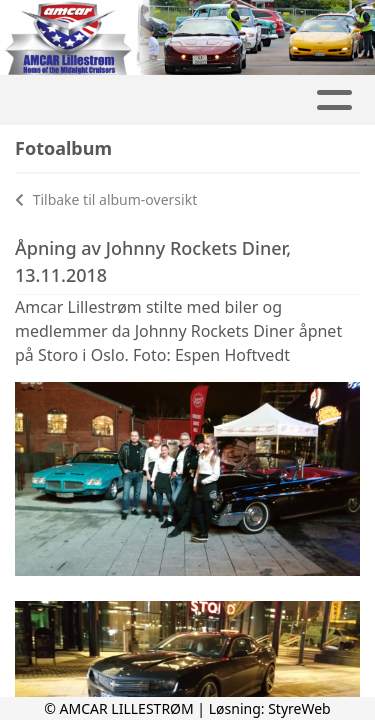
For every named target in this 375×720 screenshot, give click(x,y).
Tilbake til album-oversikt (106, 199)
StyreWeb (299, 708)
